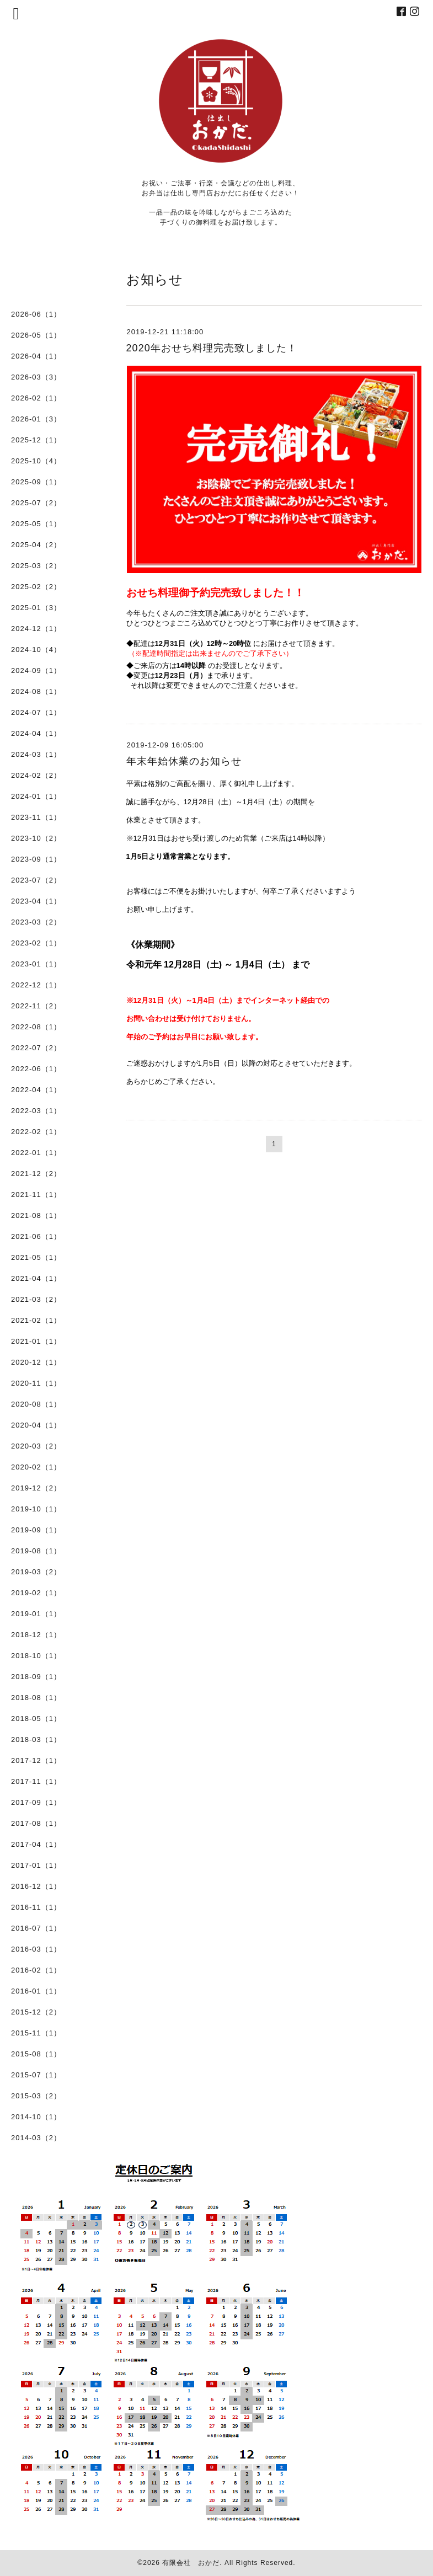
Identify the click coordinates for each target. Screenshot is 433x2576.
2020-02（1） (36, 1467)
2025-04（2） (36, 545)
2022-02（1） (36, 1131)
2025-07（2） (36, 503)
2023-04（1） (36, 901)
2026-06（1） (36, 314)
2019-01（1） (36, 1614)
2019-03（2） (36, 1572)
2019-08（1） (36, 1551)
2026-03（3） (36, 377)
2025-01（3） (36, 607)
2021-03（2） (36, 1299)
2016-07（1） (36, 1928)
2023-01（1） (36, 964)
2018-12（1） (36, 1635)
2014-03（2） (36, 2138)
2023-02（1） (36, 943)
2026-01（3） (36, 419)
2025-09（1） (36, 482)
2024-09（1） (36, 670)
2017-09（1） (36, 1802)
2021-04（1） (36, 1278)
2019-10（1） (36, 1509)
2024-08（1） (36, 691)
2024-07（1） (36, 712)
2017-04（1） (36, 1844)
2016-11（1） (36, 1907)
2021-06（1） (36, 1236)
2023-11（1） (36, 817)
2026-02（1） (36, 398)
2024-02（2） (36, 775)
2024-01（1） (36, 796)
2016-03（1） (36, 1949)
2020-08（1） (36, 1404)
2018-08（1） (36, 1697)
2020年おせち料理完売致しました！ (211, 348)
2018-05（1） (36, 1718)
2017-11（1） (36, 1781)
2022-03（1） (36, 1111)
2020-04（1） (36, 1425)
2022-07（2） (36, 1048)
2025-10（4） (36, 461)
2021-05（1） (36, 1257)
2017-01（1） (36, 1865)
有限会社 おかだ (191, 2563)
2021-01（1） (36, 1341)
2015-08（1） (36, 2054)
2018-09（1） (36, 1676)
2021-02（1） (36, 1320)
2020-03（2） (36, 1446)
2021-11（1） (36, 1194)
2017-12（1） (36, 1760)
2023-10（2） (36, 838)
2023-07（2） (36, 880)
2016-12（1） (36, 1886)
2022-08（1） (36, 1027)
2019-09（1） (36, 1530)
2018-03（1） (36, 1739)
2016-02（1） (36, 1970)
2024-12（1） (36, 628)
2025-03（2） (36, 566)
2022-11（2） (36, 1006)
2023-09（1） (36, 859)
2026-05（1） (36, 335)
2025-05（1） (36, 524)
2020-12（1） (36, 1362)
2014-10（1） (36, 2117)
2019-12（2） (36, 1488)
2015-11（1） (36, 2033)
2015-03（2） (36, 2096)
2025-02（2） (36, 586)
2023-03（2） (36, 922)
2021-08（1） (36, 1215)
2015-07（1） (36, 2075)
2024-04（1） (36, 733)
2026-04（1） (36, 356)
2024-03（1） (36, 754)
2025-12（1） (36, 440)
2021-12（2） (36, 1173)
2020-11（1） (36, 1383)
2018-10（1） (36, 1656)
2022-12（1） (36, 985)
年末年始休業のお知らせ (184, 761)
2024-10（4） (36, 649)
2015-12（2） (36, 2012)
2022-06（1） (36, 1069)
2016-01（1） (36, 1991)
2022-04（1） (36, 1090)
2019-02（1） (36, 1593)
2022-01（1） (36, 1152)
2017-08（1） (36, 1823)
